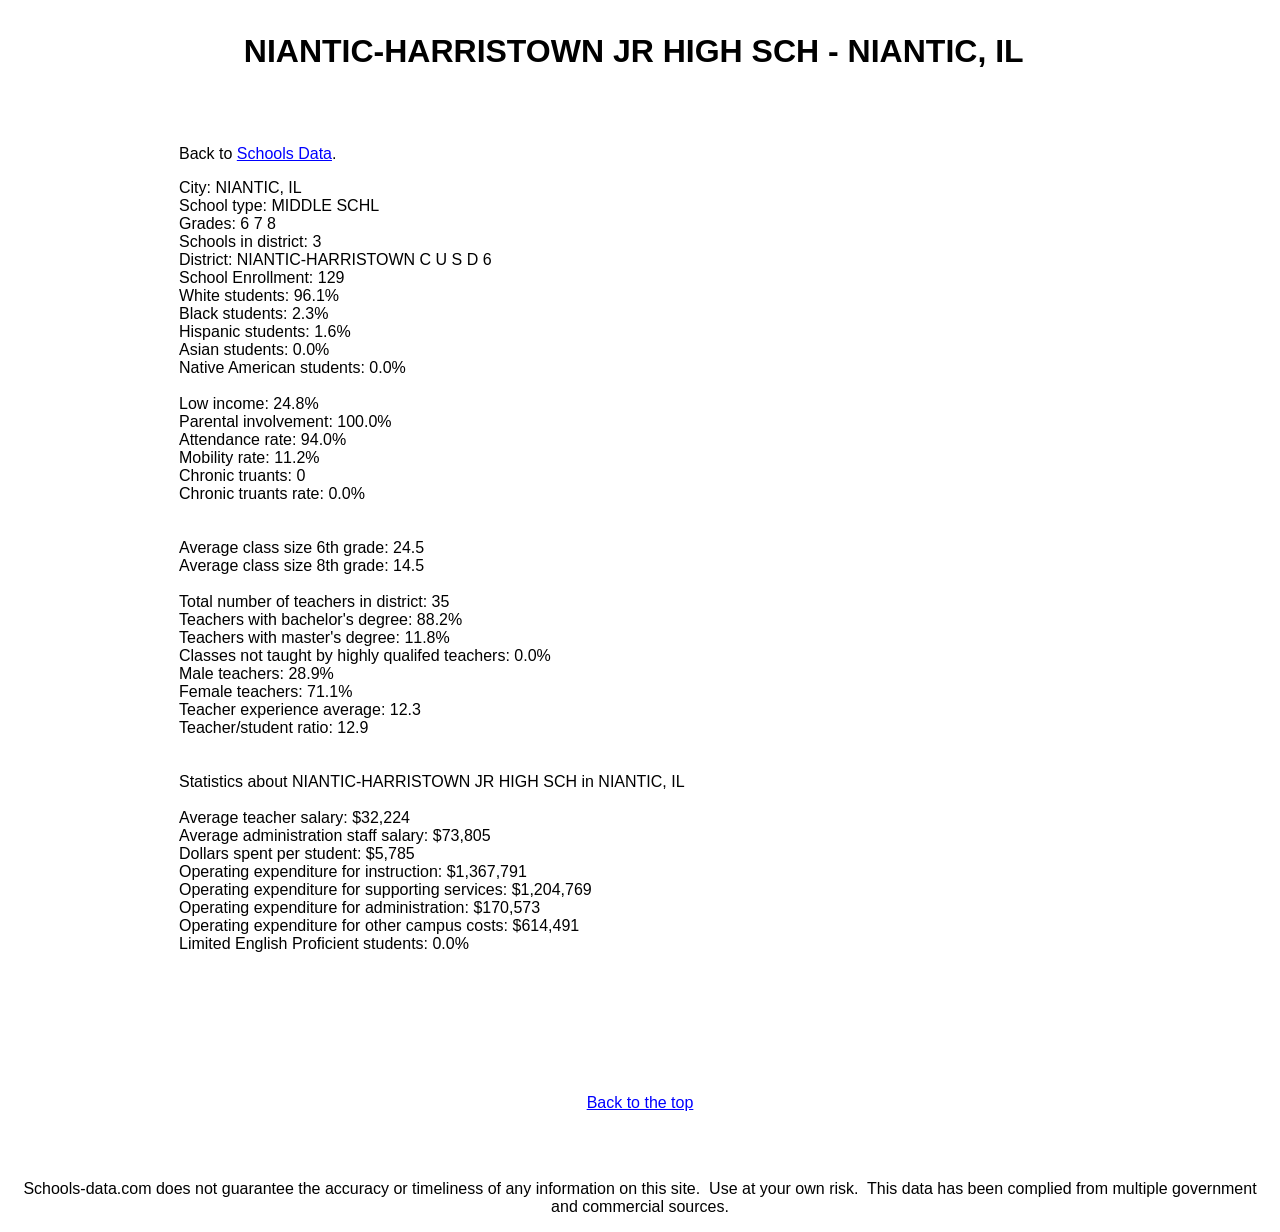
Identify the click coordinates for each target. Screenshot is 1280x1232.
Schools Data (284, 153)
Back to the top (640, 1102)
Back (197, 153)
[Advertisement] (95, 447)
